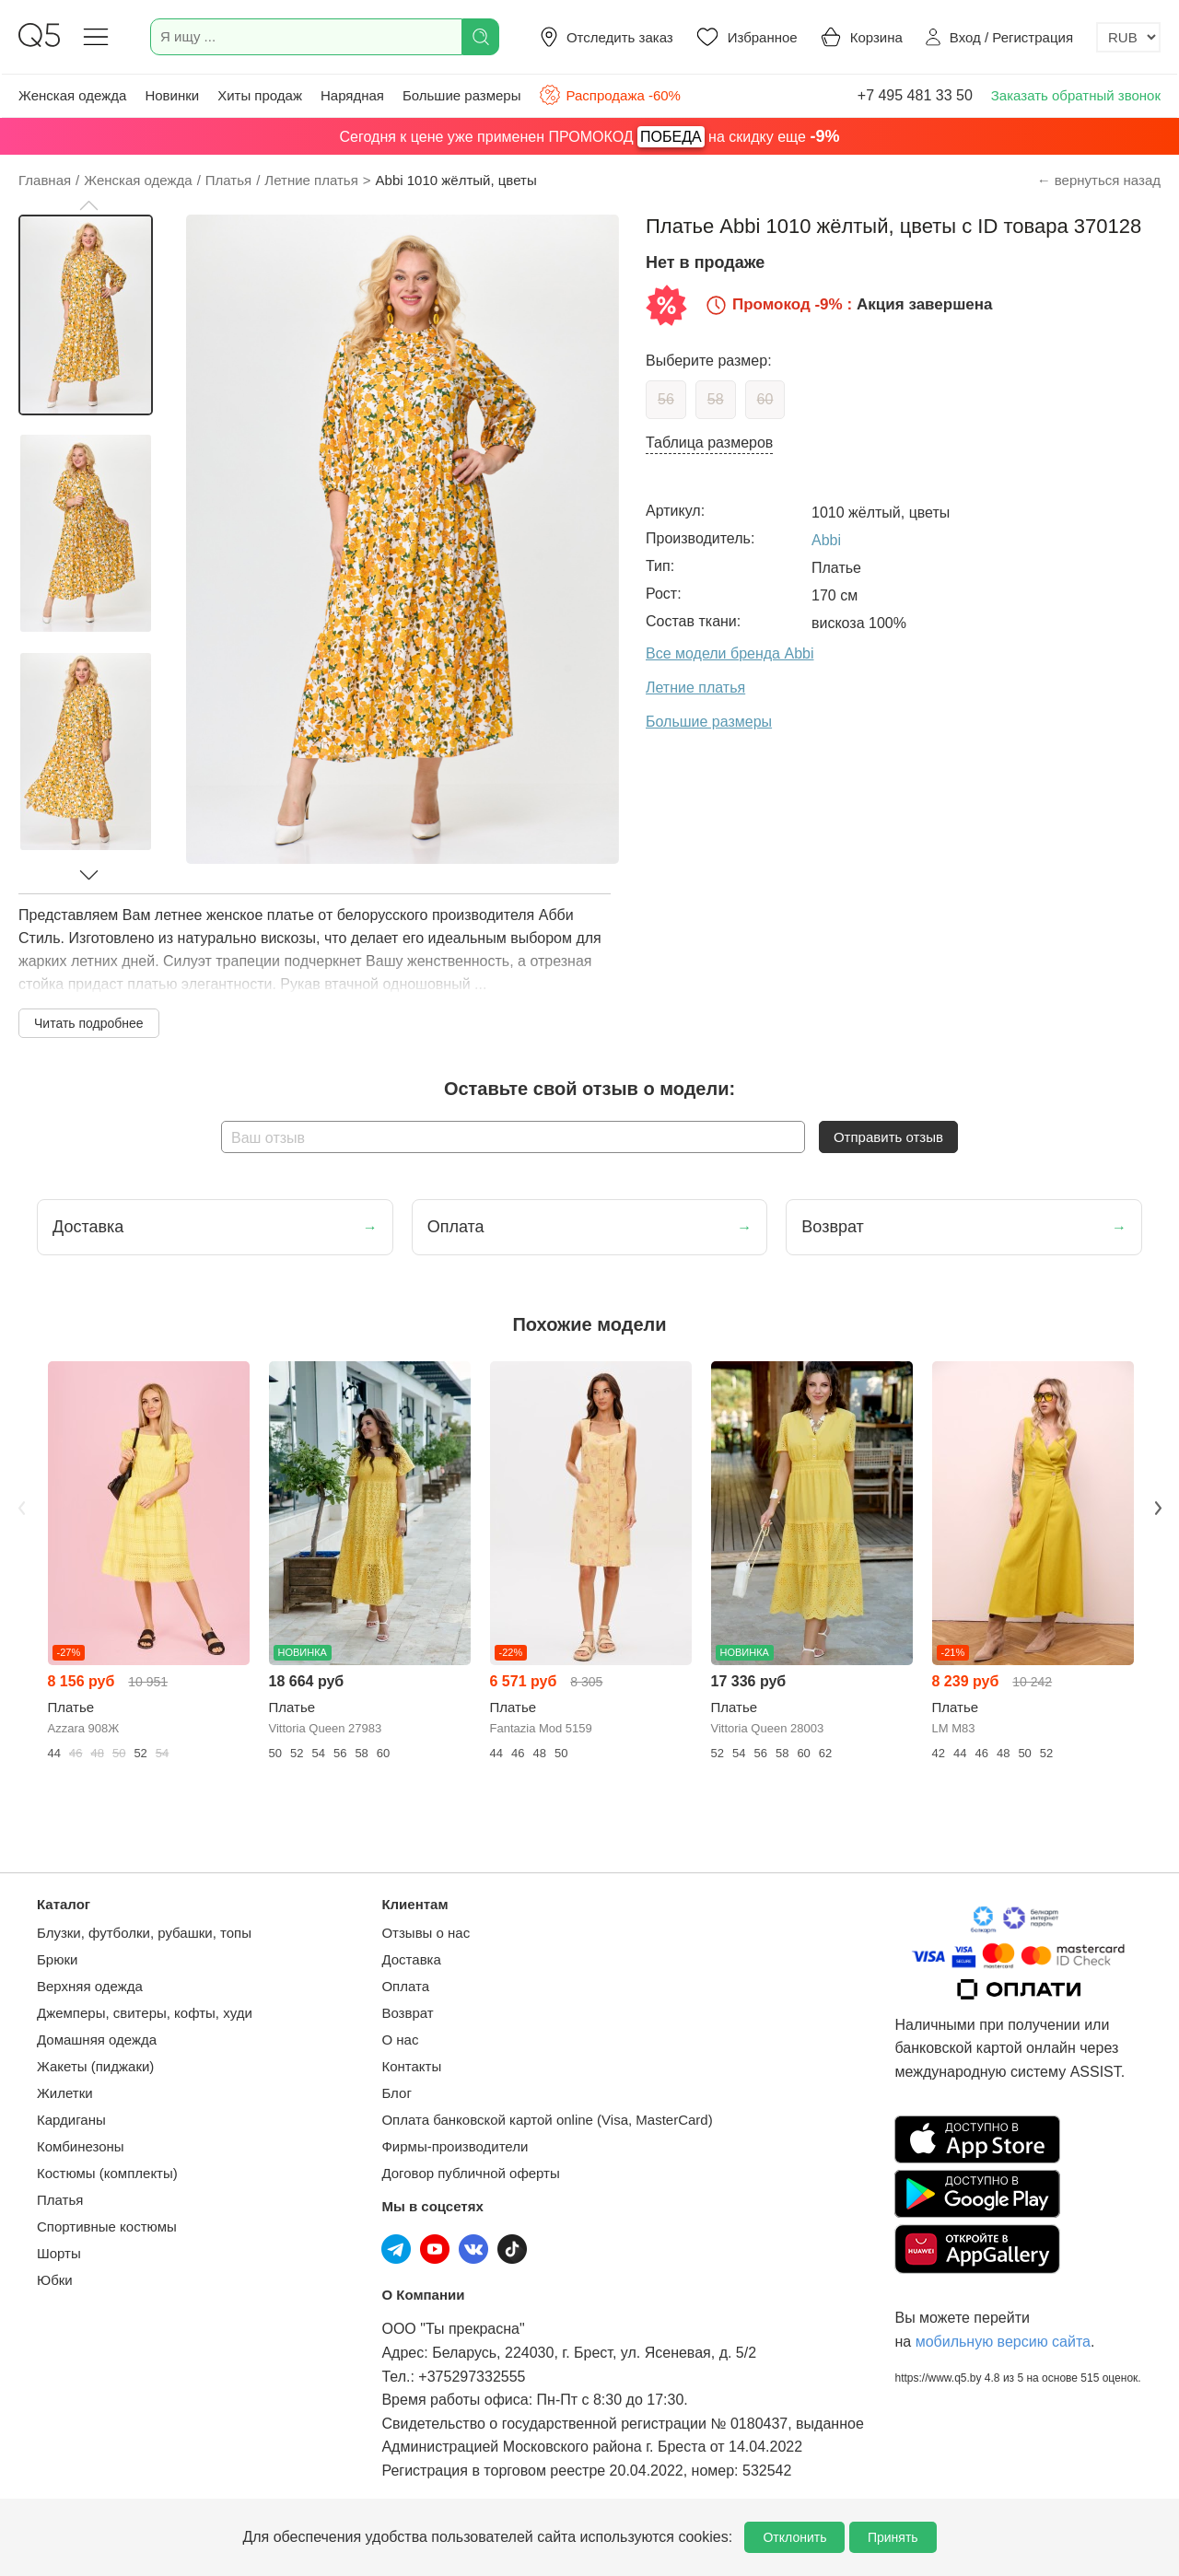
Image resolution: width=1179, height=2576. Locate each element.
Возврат (407, 2013)
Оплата (405, 1986)
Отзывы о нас (425, 1933)
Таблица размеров (709, 442)
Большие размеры (462, 95)
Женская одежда (72, 95)
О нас (399, 2039)
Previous (21, 1507)
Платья (60, 2200)
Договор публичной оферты (470, 2173)
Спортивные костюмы (107, 2226)
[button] (88, 205)
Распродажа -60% (609, 95)
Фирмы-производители (454, 2146)
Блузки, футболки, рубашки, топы (144, 1933)
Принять (893, 2537)
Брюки (57, 1959)
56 (666, 399)
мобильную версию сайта (1003, 2341)
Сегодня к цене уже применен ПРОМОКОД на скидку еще (590, 137)
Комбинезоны (80, 2146)
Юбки (55, 2280)
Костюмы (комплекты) (107, 2173)
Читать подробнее (89, 1023)
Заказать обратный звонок (1076, 95)
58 (715, 399)
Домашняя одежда (97, 2039)
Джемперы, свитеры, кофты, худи (144, 2013)
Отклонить (794, 2537)
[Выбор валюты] (1128, 37)
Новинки (172, 95)
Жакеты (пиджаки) (95, 2066)
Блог (396, 2093)
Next (1158, 1507)
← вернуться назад (1099, 180)
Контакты (411, 2066)
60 (765, 399)
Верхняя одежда (90, 1986)
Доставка (410, 1959)
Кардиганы (71, 2119)
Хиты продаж (259, 95)
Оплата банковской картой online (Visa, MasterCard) (546, 2119)
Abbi (826, 540)
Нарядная (352, 95)
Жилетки (65, 2093)
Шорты (59, 2253)
